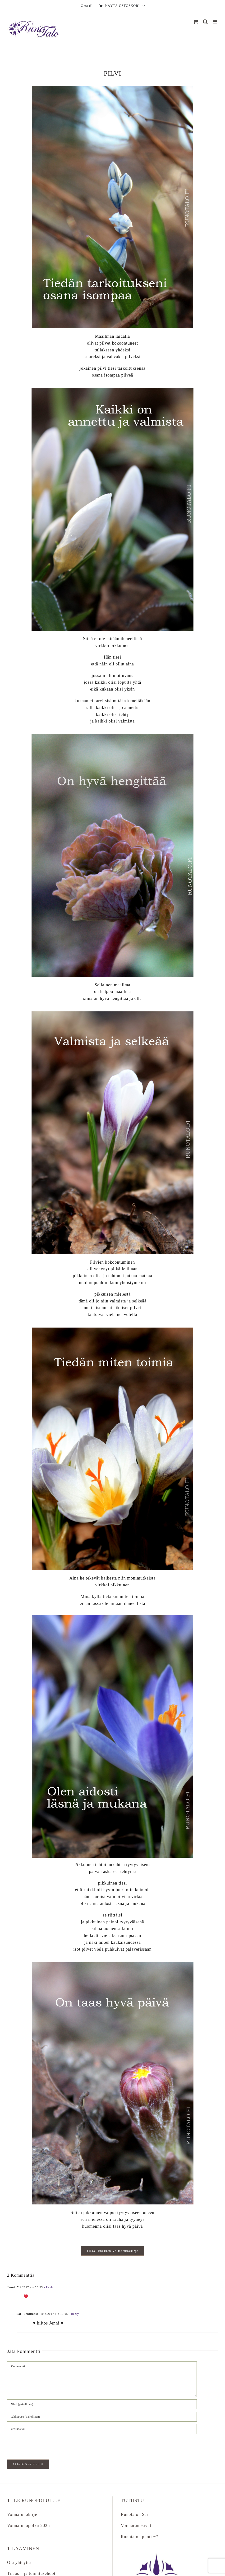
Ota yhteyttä (19, 2562)
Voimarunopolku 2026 (28, 2525)
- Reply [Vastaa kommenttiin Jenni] (48, 2287)
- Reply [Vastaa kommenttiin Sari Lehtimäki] (73, 2314)
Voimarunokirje (22, 2514)
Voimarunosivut (136, 2525)
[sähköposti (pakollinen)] (102, 2417)
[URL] (102, 2429)
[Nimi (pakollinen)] (102, 2404)
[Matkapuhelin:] (215, 21)
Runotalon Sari (135, 2514)
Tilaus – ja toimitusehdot (31, 2573)
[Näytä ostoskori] (195, 21)
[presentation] (39, 2444)
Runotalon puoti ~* (139, 2536)
